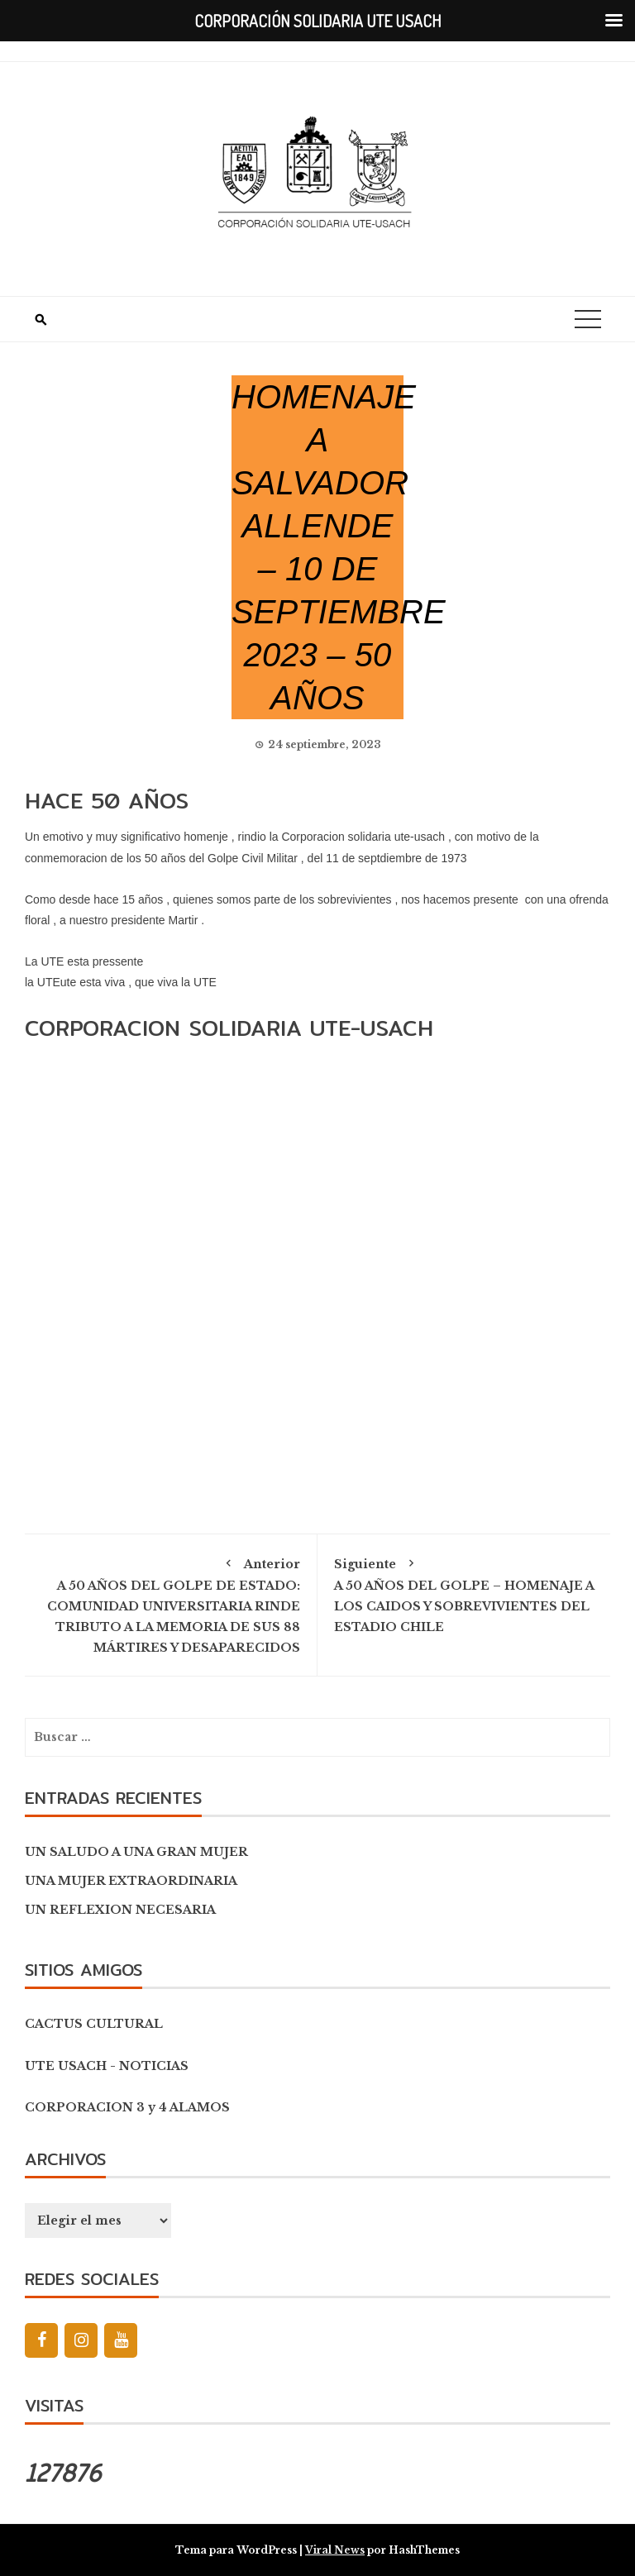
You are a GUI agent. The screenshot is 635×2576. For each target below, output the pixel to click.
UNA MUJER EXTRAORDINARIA (131, 1880)
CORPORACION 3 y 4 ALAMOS (127, 2107)
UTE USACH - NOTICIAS (107, 2065)
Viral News (335, 2550)
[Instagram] (81, 2340)
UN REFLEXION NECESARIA (120, 1909)
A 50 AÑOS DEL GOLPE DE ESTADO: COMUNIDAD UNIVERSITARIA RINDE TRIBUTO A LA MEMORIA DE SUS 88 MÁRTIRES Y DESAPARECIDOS (170, 1603)
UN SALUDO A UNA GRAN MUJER (136, 1851)
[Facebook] (41, 2340)
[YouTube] (120, 2340)
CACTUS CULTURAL (94, 2023)
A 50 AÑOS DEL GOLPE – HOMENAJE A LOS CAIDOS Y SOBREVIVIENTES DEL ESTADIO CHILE (464, 1593)
